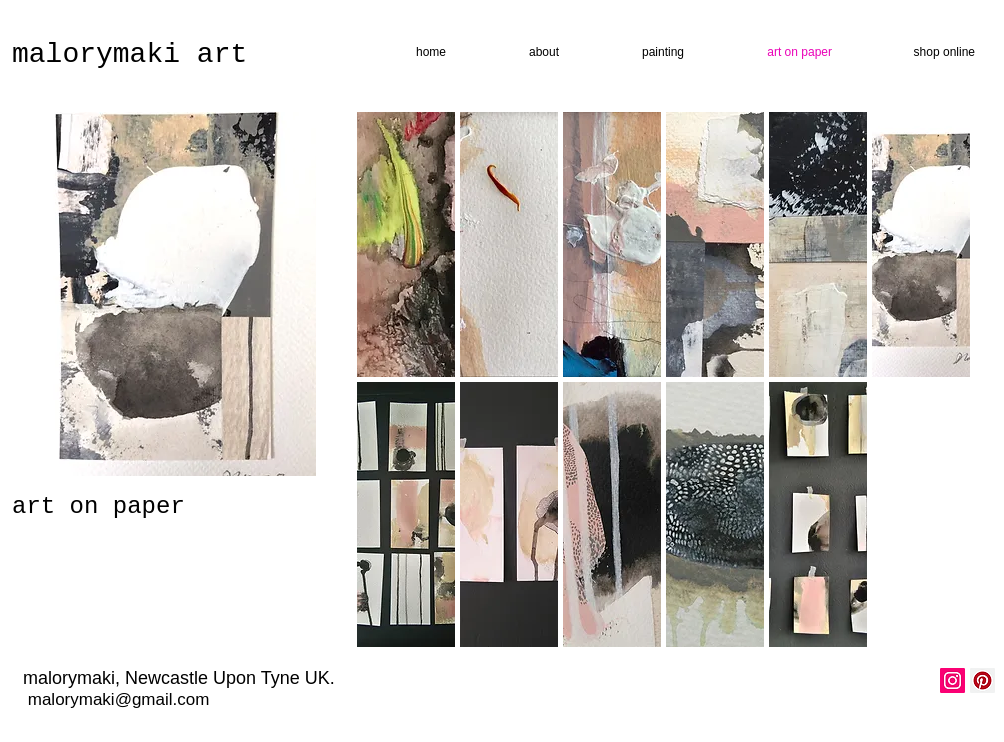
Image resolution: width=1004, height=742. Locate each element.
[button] (406, 244)
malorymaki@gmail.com (119, 699)
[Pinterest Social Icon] (982, 680)
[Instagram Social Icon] (952, 680)
